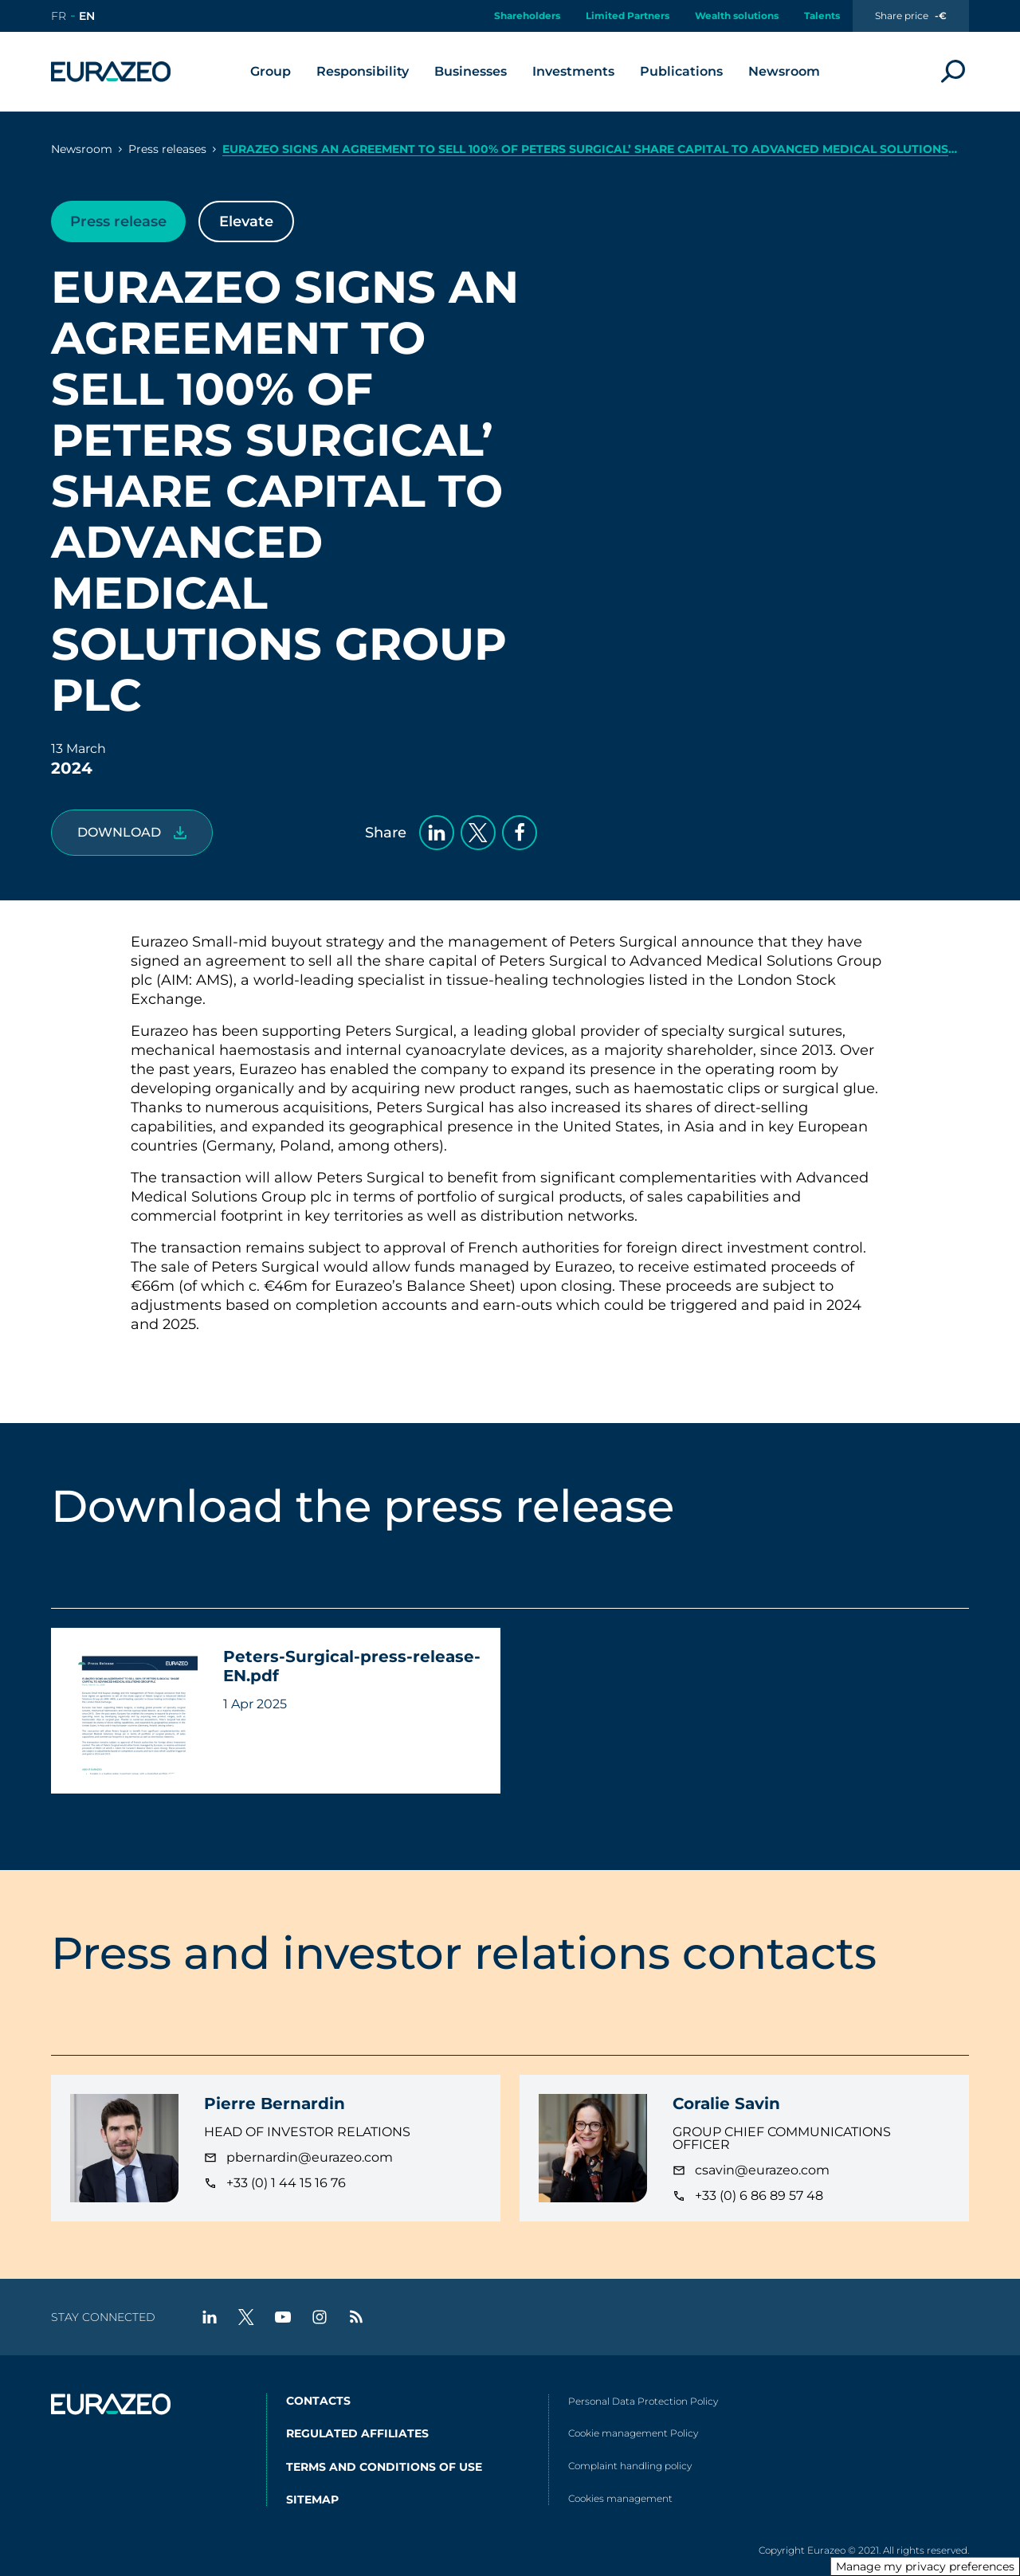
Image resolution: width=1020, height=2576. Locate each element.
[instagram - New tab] (319, 2317)
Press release (118, 221)
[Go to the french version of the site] (58, 16)
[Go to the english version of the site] (87, 16)
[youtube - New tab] (282, 2317)
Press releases (167, 149)
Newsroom (81, 149)
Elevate (246, 221)
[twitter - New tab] (246, 2317)
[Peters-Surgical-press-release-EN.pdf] (132, 833)
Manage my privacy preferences (925, 2566)
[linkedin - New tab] (209, 2317)
